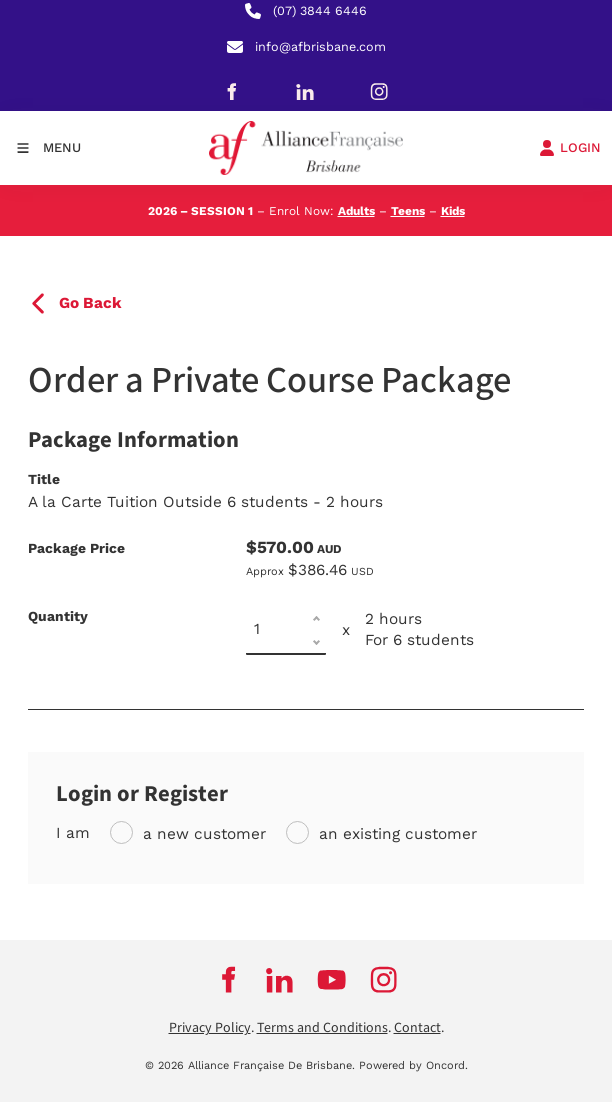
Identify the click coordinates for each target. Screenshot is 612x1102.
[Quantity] (286, 630)
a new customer (204, 834)
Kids (453, 211)
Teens (408, 211)
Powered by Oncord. (413, 1065)
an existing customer (398, 834)
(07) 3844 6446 (320, 10)
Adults (356, 211)
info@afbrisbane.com (320, 46)
